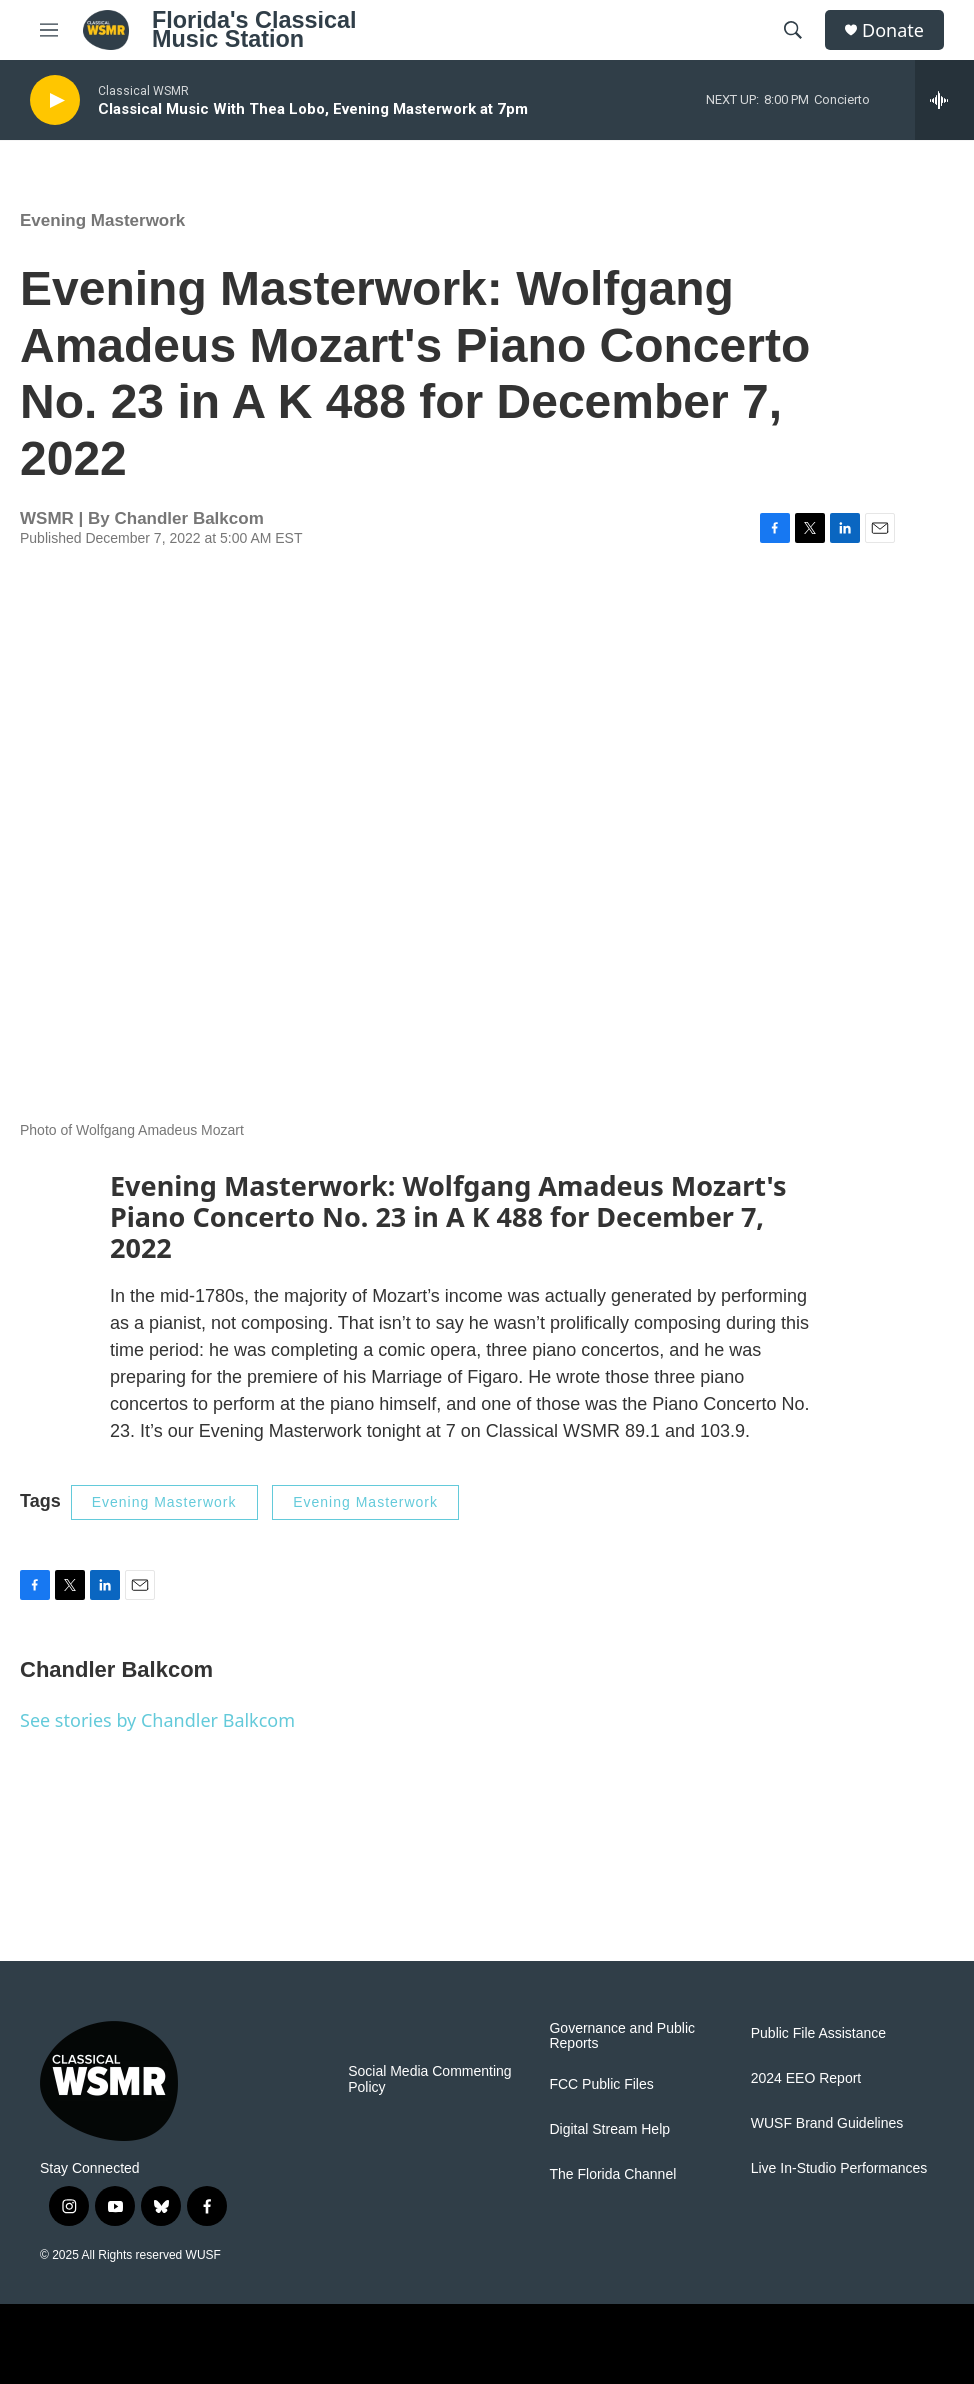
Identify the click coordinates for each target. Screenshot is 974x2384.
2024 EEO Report (806, 2078)
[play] (55, 100)
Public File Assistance (818, 2033)
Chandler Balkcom (188, 518)
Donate (893, 30)
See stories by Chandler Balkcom (157, 1720)
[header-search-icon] (793, 30)
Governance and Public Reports (622, 2036)
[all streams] (944, 100)
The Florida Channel (612, 2174)
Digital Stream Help (609, 2129)
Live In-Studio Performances (839, 2168)
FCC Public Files (601, 2084)
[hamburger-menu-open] (49, 30)
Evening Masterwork (102, 220)
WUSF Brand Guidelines (827, 2123)
